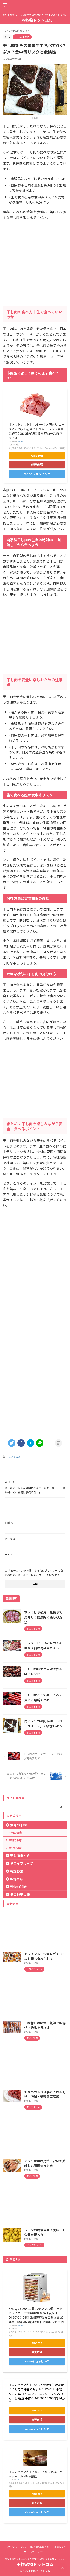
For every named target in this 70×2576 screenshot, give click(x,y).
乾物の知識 (18, 1886)
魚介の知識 (15, 1848)
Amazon (37, 455)
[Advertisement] (35, 268)
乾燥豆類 (16, 1879)
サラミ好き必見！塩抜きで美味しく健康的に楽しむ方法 (43, 1617)
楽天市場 (37, 464)
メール (10, 1538)
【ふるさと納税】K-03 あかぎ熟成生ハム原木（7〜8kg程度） (36, 2474)
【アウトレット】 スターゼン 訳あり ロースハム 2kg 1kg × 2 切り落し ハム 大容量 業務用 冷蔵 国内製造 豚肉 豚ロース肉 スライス (36, 431)
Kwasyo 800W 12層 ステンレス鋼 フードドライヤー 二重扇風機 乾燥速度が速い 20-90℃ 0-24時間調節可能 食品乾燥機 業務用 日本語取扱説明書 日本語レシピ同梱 (36, 2315)
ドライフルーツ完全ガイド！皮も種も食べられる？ (45, 1956)
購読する (13, 2259)
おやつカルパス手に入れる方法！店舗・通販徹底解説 (45, 2094)
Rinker (20, 441)
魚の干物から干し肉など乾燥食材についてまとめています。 (35, 2558)
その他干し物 (20, 1894)
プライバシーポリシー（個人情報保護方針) (28, 2546)
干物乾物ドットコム (35, 20)
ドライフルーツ (21, 1863)
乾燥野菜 (16, 1871)
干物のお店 (15, 1840)
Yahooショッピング (36, 474)
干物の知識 (15, 1832)
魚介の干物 (18, 1825)
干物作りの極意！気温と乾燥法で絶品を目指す (45, 2025)
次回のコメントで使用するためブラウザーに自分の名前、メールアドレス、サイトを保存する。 (34, 1573)
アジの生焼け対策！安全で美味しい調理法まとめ (44, 2163)
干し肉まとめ (13, 1456)
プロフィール (37, 2551)
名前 (9, 1522)
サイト (9, 1554)
